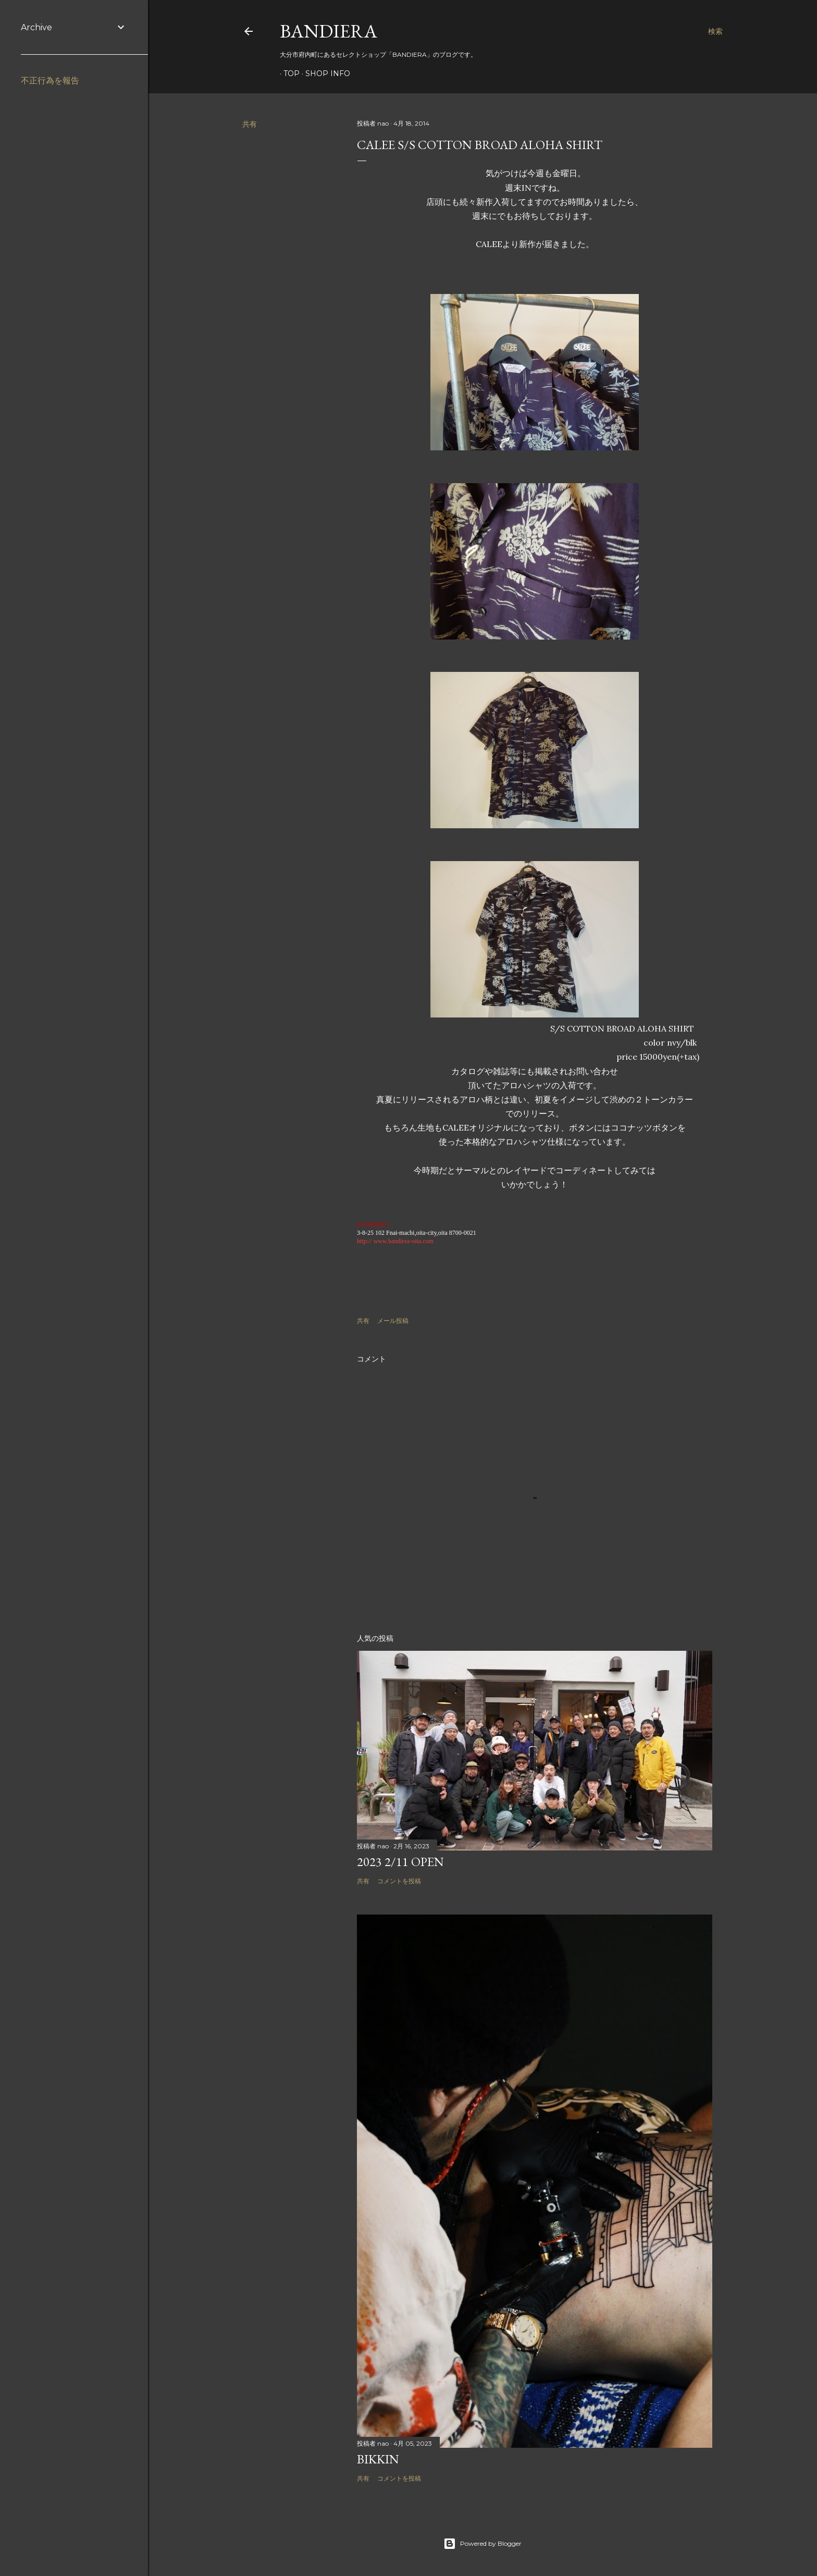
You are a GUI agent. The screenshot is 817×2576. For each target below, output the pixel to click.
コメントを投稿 (399, 1881)
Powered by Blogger (482, 2543)
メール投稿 (392, 1320)
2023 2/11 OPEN (400, 1862)
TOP (288, 73)
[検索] (715, 31)
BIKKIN (378, 2459)
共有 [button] (249, 124)
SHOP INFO (324, 73)
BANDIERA (328, 31)
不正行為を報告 (50, 80)
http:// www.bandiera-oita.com (395, 1241)
